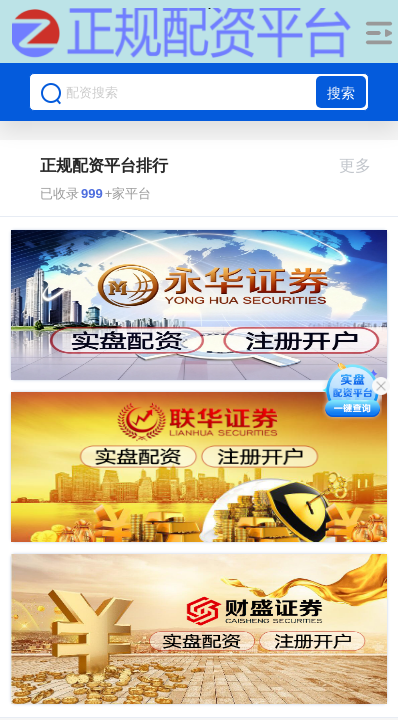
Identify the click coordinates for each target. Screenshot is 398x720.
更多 (363, 165)
